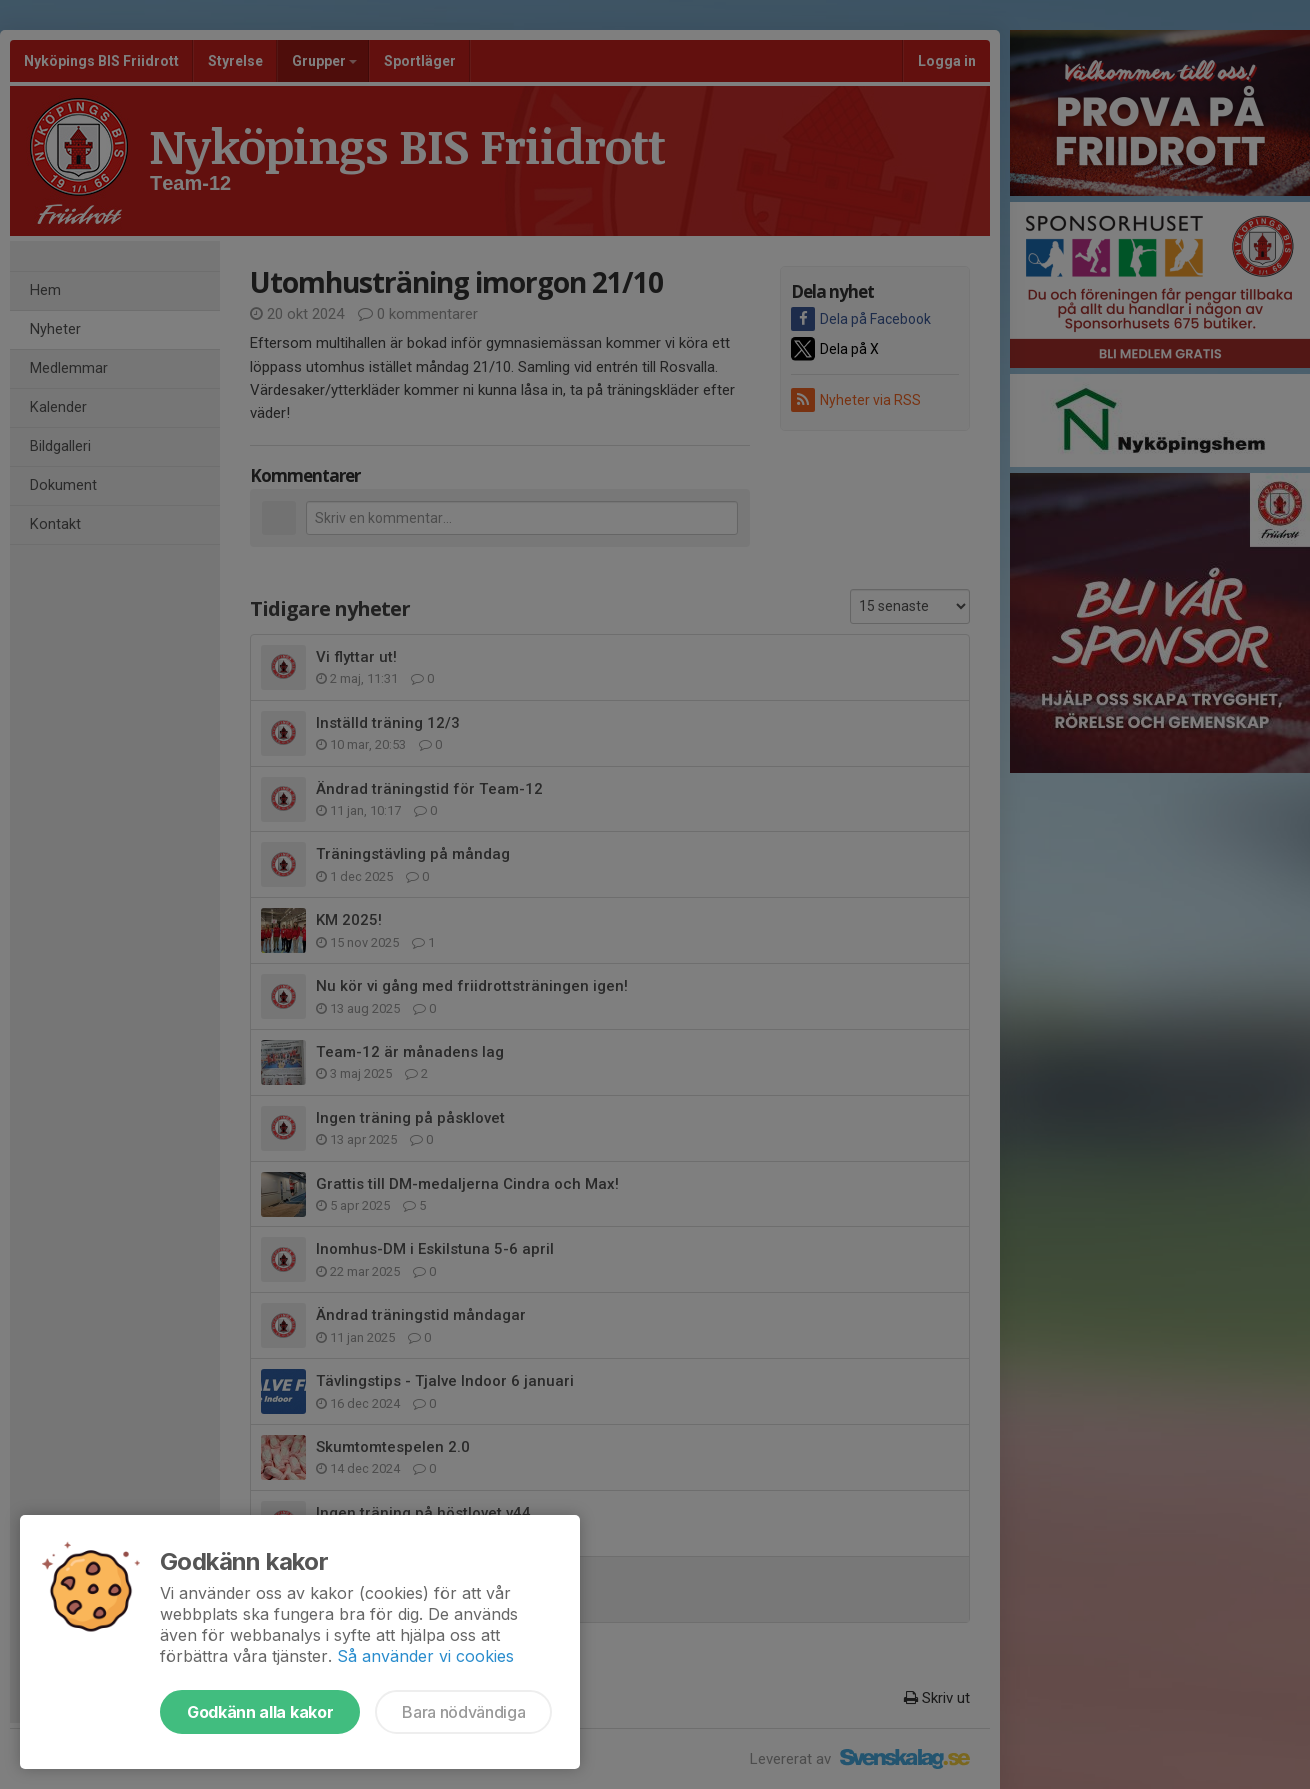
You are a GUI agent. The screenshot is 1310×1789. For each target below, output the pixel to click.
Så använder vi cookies (425, 1656)
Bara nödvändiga (463, 1712)
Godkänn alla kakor (260, 1712)
